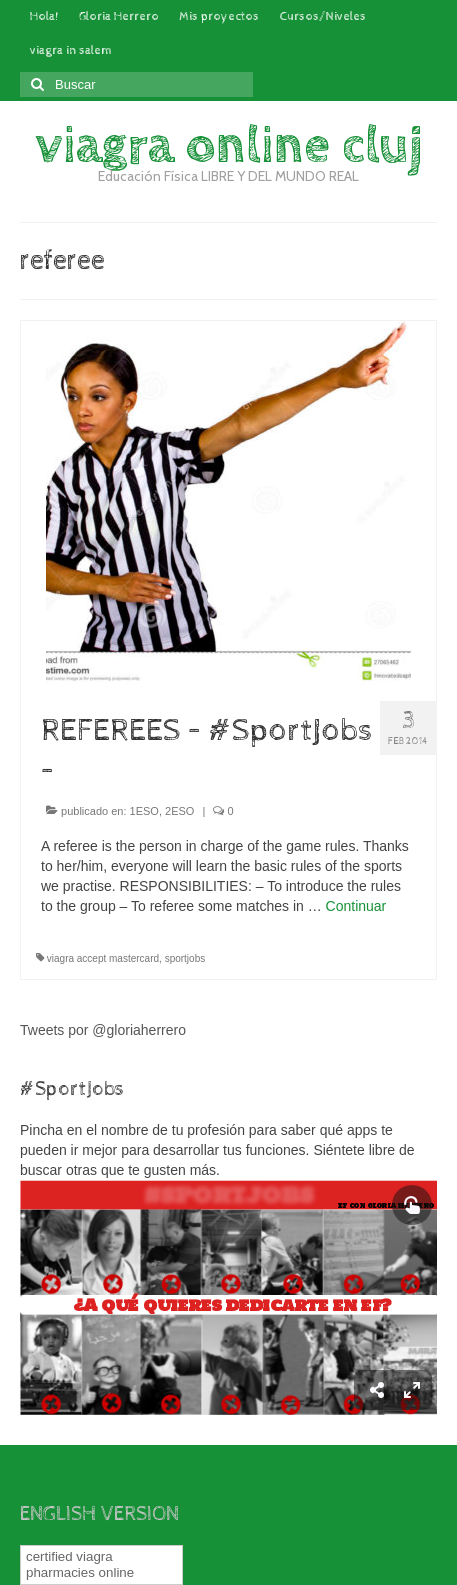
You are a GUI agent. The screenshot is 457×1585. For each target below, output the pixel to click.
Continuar (356, 906)
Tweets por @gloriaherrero (103, 1030)
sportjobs (185, 958)
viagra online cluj (229, 146)
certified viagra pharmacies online (80, 1564)
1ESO (144, 811)
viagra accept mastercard (103, 958)
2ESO (179, 811)
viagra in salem (71, 51)
